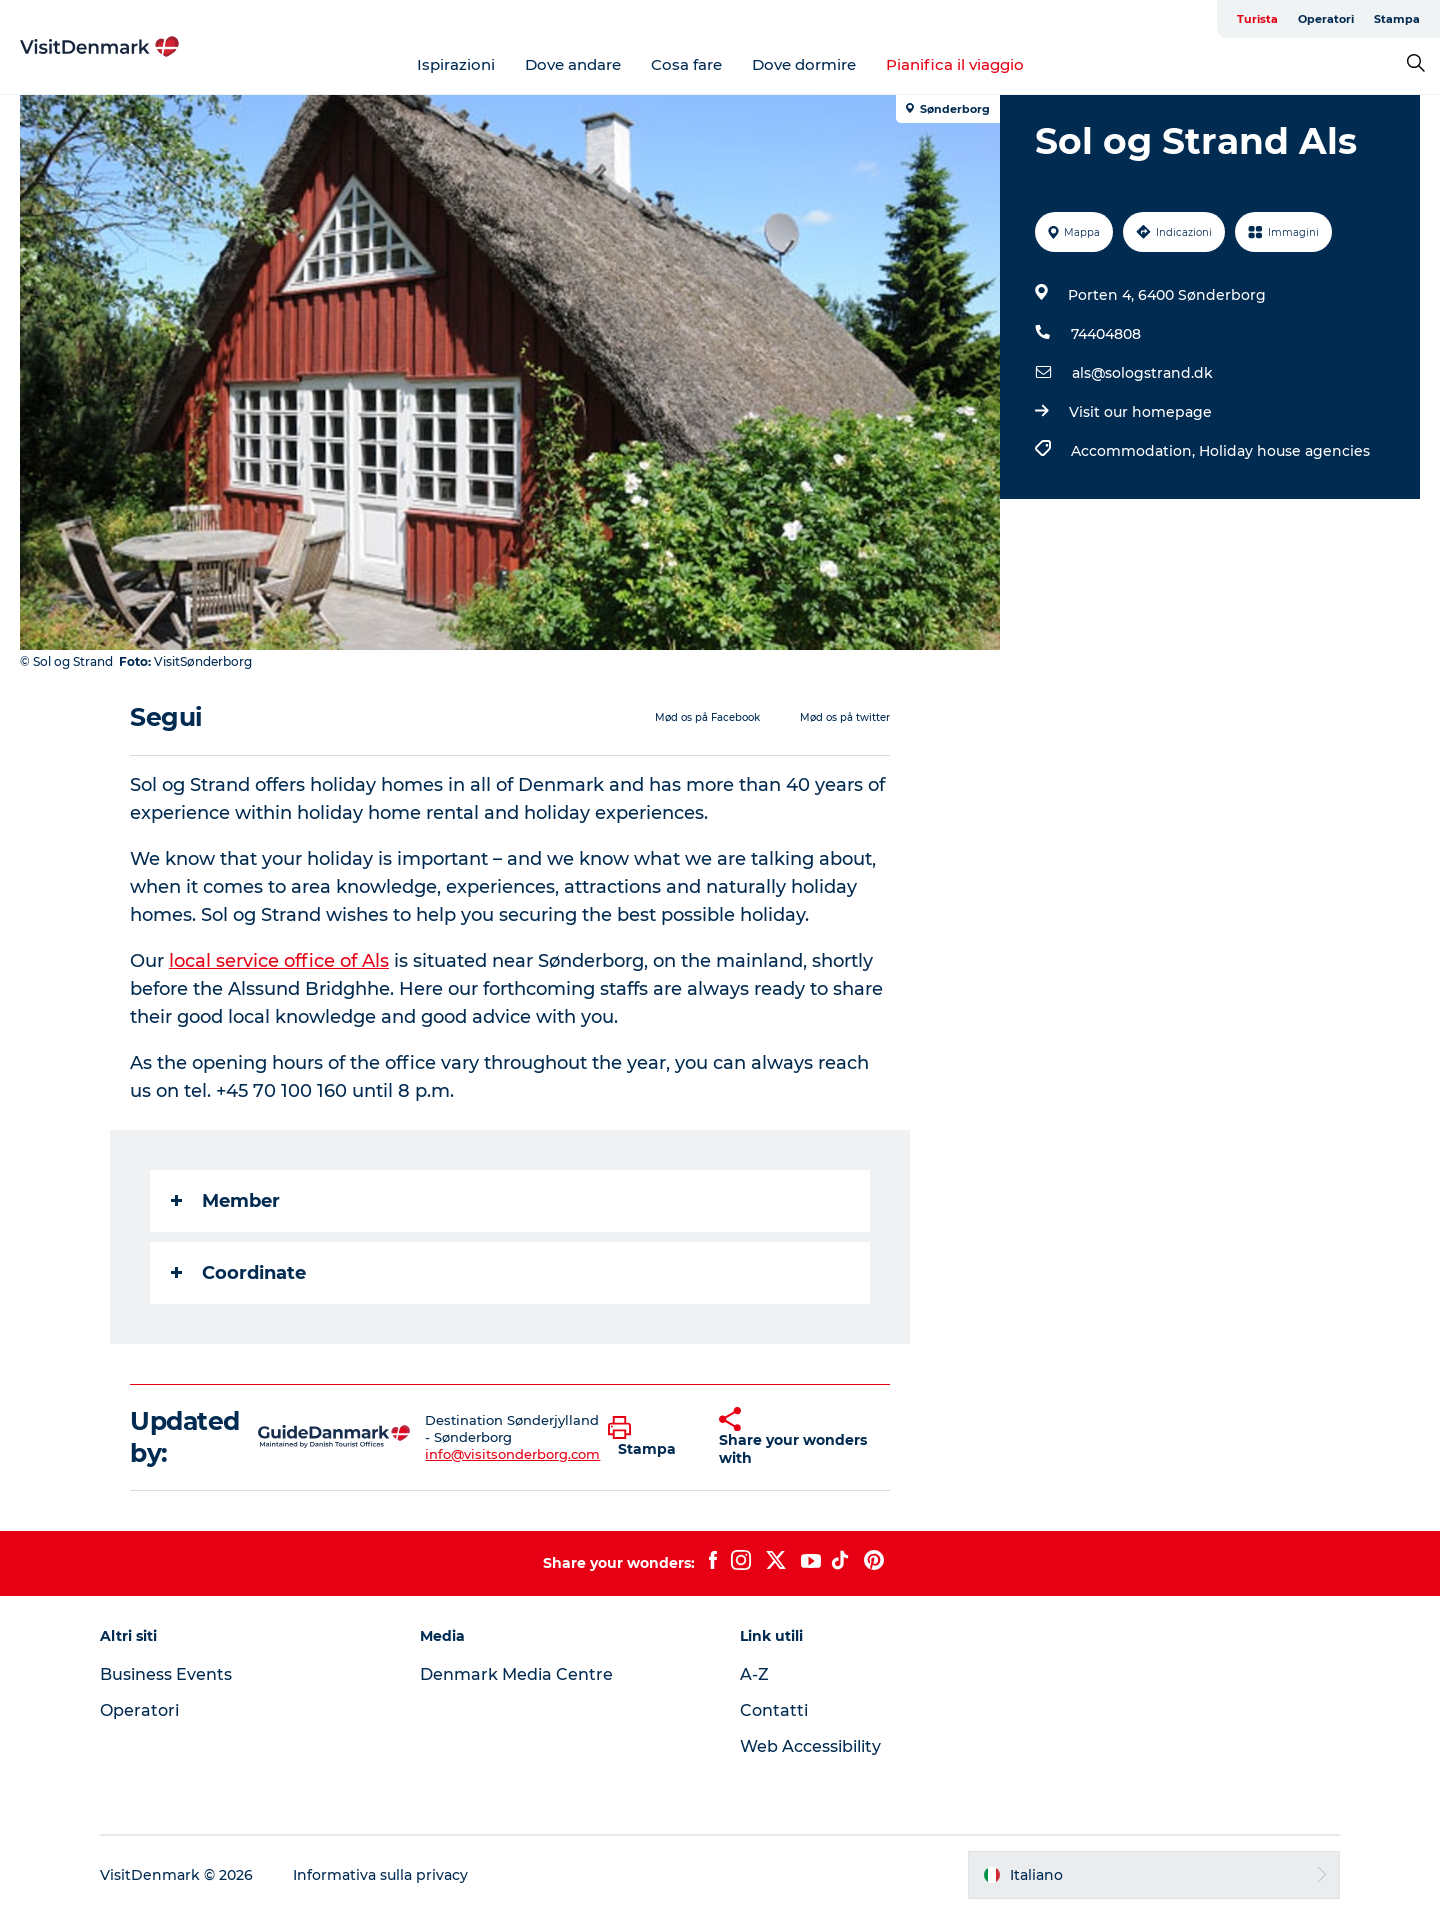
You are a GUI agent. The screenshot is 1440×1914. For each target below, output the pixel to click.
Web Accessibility (810, 1746)
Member (225, 1201)
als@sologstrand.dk (1142, 373)
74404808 (1106, 334)
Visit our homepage (1140, 412)
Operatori (1326, 19)
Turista (1257, 19)
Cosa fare (686, 64)
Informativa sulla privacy (380, 1875)
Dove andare (573, 64)
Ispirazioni (456, 64)
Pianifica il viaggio (955, 64)
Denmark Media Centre (516, 1674)
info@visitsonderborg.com (512, 1454)
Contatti (774, 1710)
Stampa (1397, 19)
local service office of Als (279, 961)
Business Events (166, 1674)
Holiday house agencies (1284, 451)
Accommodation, (1135, 451)
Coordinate (238, 1273)
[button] (648, 1437)
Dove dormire (804, 64)
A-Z (754, 1674)
